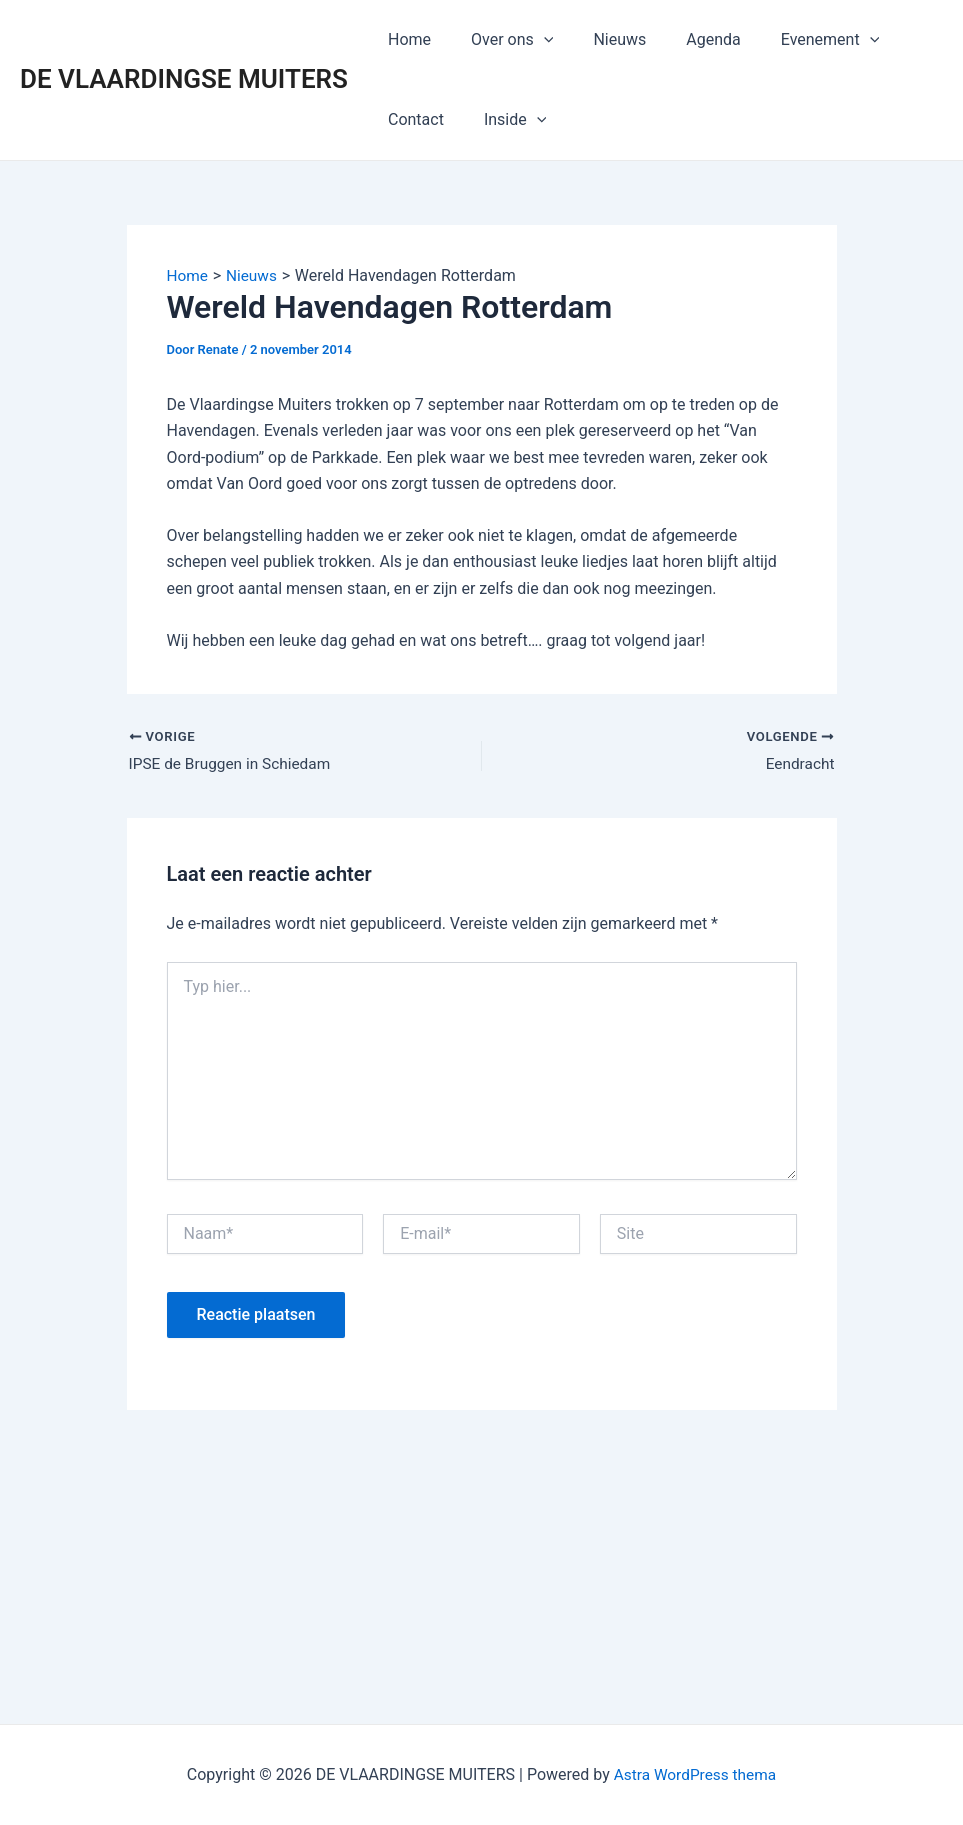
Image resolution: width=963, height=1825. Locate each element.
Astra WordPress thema (695, 1774)
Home (405, 39)
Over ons (500, 40)
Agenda (685, 39)
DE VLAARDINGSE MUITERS (184, 79)
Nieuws (599, 39)
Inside (503, 120)
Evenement (794, 40)
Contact (412, 119)
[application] (532, 40)
